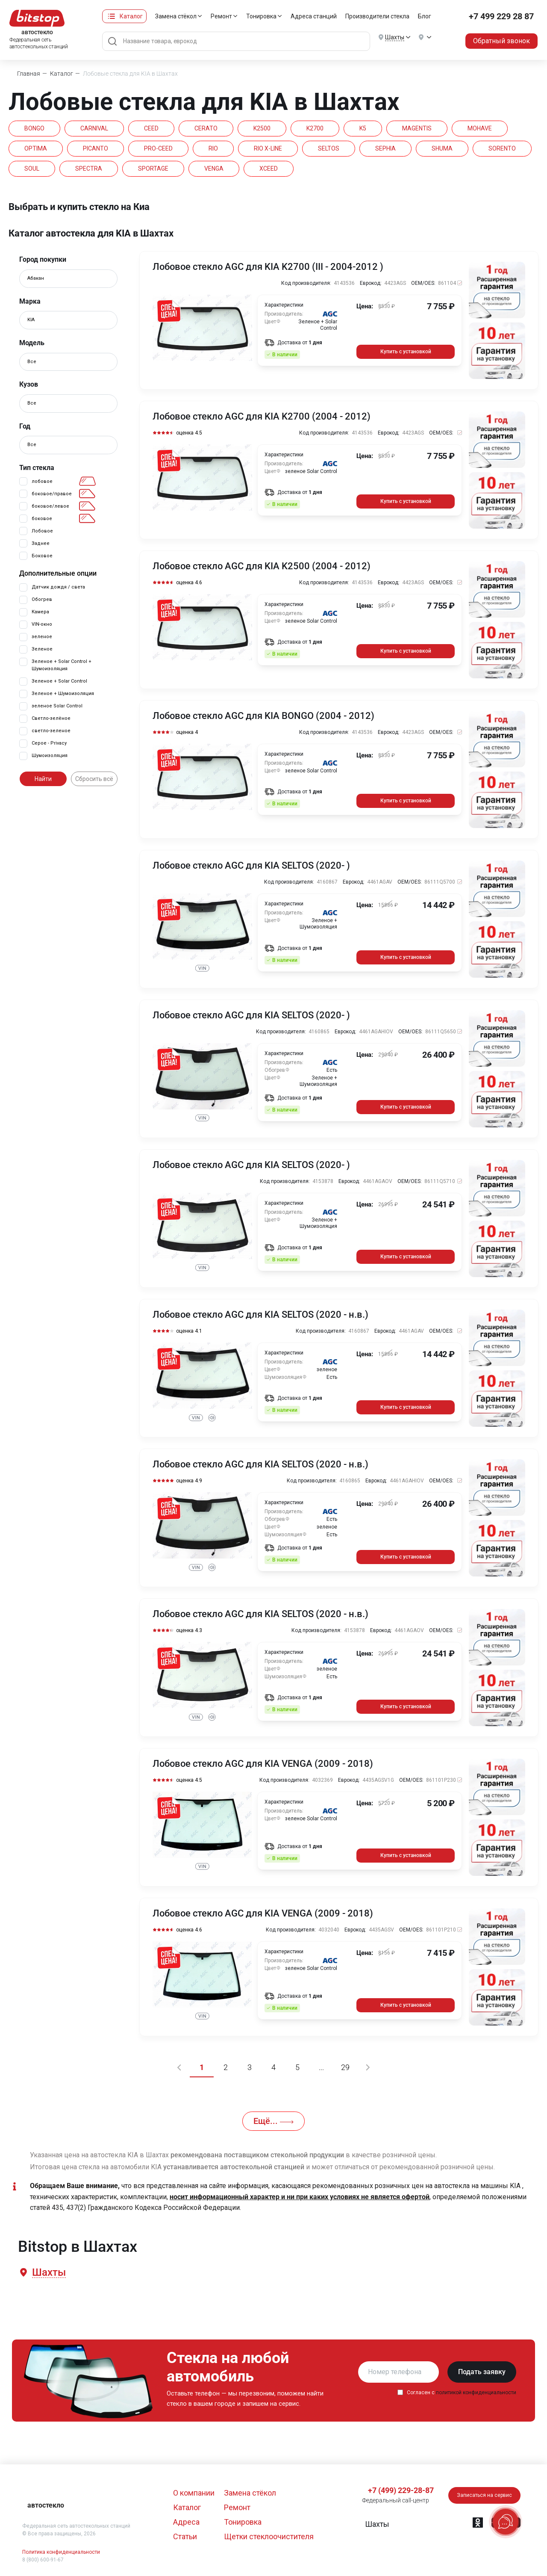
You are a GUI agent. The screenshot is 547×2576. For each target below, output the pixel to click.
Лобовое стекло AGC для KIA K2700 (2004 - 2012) (262, 416)
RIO (213, 148)
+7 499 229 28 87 (501, 16)
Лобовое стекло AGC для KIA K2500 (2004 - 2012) (262, 566)
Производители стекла (377, 16)
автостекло (45, 2505)
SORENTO (502, 148)
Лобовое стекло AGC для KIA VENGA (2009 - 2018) (263, 1764)
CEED (151, 128)
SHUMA (442, 148)
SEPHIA (385, 148)
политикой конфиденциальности (476, 2393)
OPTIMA (35, 148)
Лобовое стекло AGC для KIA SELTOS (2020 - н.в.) (260, 1315)
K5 (362, 128)
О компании (194, 2492)
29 (345, 2067)
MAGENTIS (417, 128)
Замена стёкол (176, 16)
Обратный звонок (501, 41)
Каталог (131, 16)
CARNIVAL (94, 128)
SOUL (31, 168)
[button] (48, 2272)
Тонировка (261, 16)
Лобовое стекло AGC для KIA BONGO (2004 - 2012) (263, 716)
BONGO (34, 128)
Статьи (185, 2536)
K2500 (262, 128)
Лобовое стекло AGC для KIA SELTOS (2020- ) (251, 866)
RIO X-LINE (268, 148)
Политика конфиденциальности (61, 2552)
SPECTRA (88, 168)
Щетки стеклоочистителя (269, 2536)
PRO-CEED (158, 148)
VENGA (214, 168)
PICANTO (95, 148)
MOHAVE (480, 128)
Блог (424, 16)
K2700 (314, 128)
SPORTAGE (153, 168)
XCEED (268, 168)
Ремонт (221, 16)
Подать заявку (482, 2372)
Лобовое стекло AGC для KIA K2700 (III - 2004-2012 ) (268, 267)
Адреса (186, 2521)
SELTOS (328, 148)
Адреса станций (314, 16)
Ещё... (273, 2121)
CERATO (206, 128)
